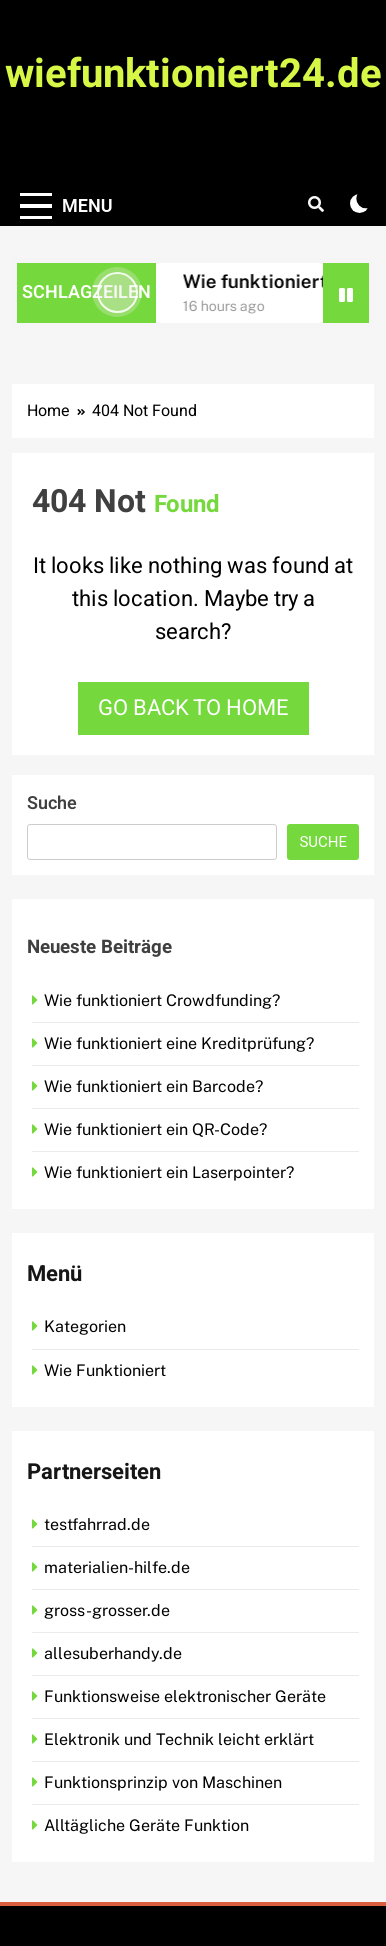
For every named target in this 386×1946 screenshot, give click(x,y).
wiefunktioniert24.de (193, 74)
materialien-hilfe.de (117, 1567)
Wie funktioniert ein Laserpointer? (169, 1172)
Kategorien (85, 1326)
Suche (52, 803)
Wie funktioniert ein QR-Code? (155, 1129)
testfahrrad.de (97, 1524)
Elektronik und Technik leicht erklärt (179, 1739)
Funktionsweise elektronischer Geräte (185, 1696)
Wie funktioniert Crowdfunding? (162, 1000)
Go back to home (193, 708)
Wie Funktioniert (105, 1370)
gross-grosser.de (107, 1610)
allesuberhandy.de (113, 1653)
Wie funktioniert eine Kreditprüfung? (179, 1043)
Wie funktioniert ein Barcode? (153, 1086)
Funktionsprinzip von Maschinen (163, 1782)
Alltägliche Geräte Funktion (146, 1825)
